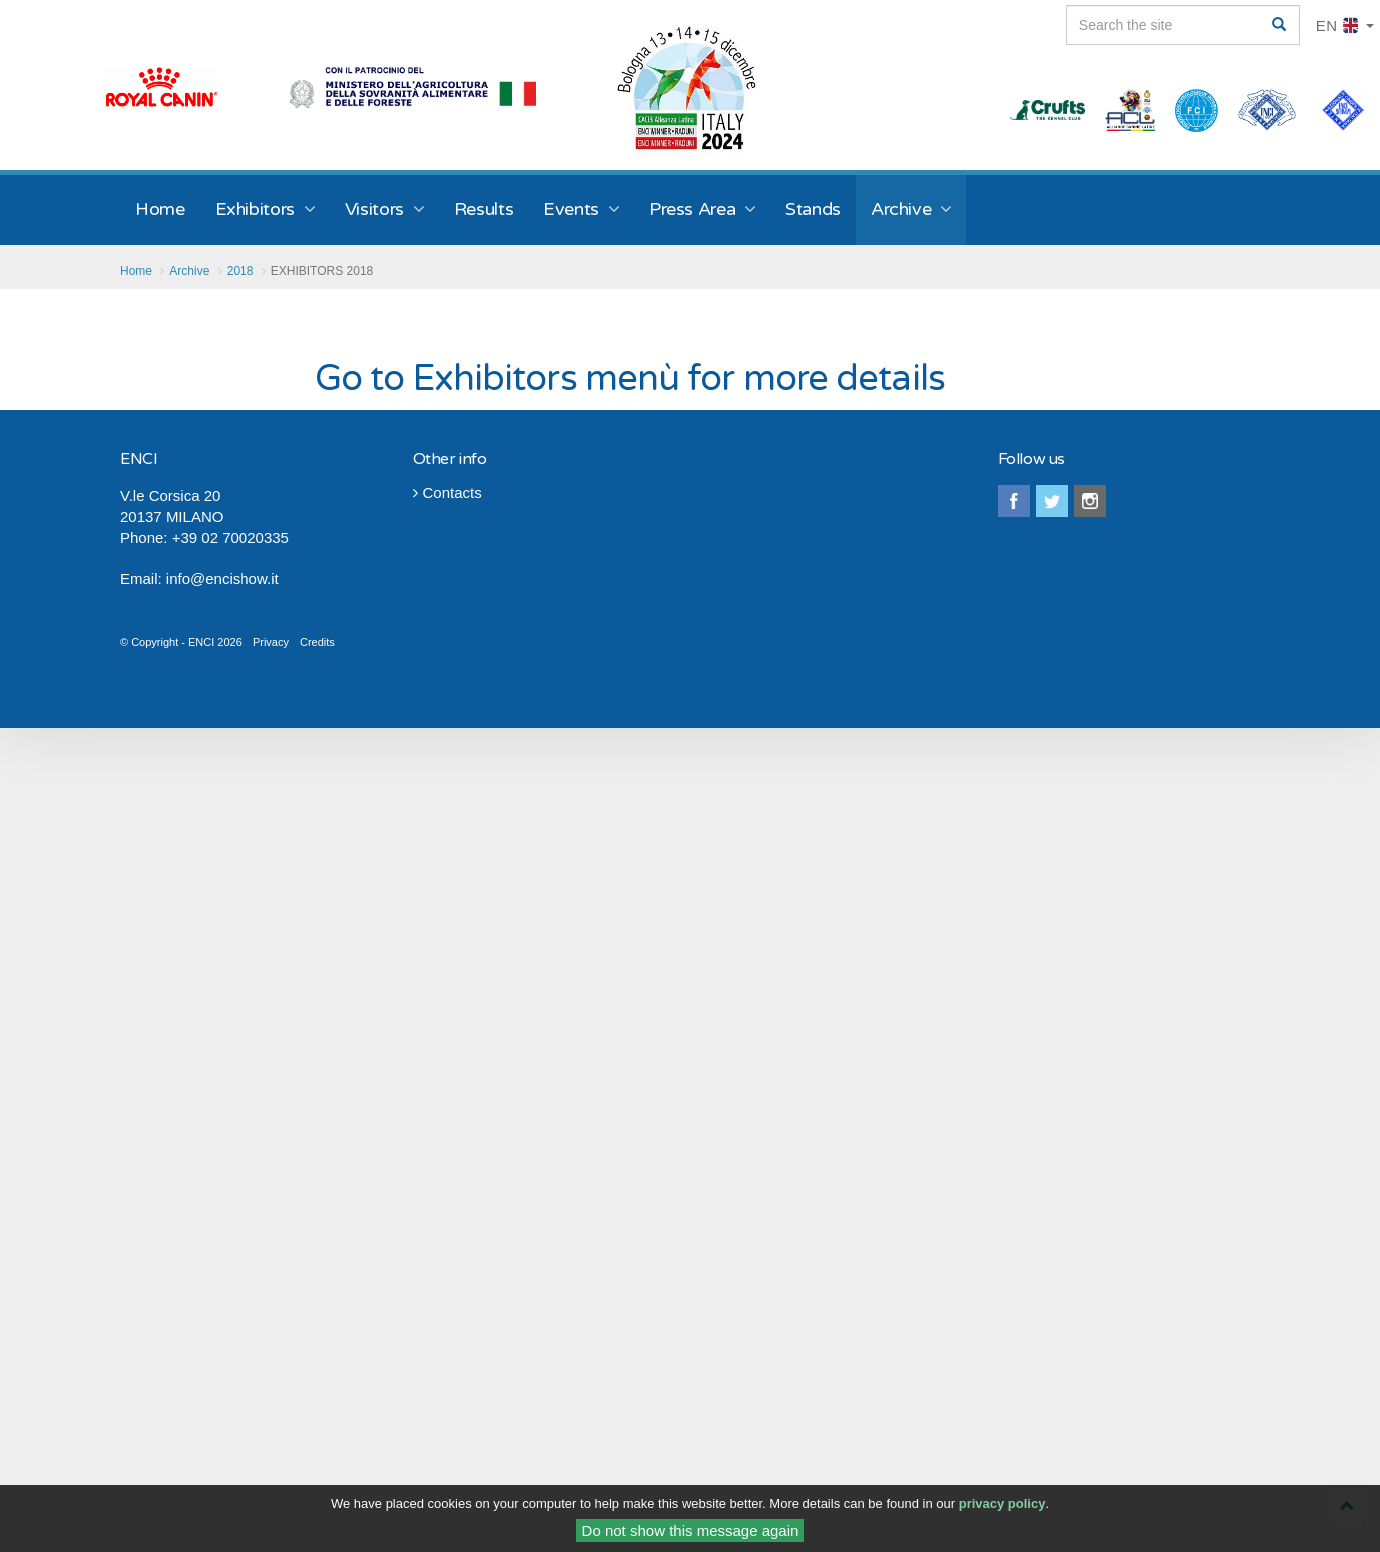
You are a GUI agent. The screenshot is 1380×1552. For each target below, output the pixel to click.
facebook (1014, 501)
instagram (1090, 501)
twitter (1052, 501)
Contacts (447, 492)
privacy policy (1002, 1505)
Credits (317, 642)
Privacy (271, 642)
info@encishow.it (222, 578)
